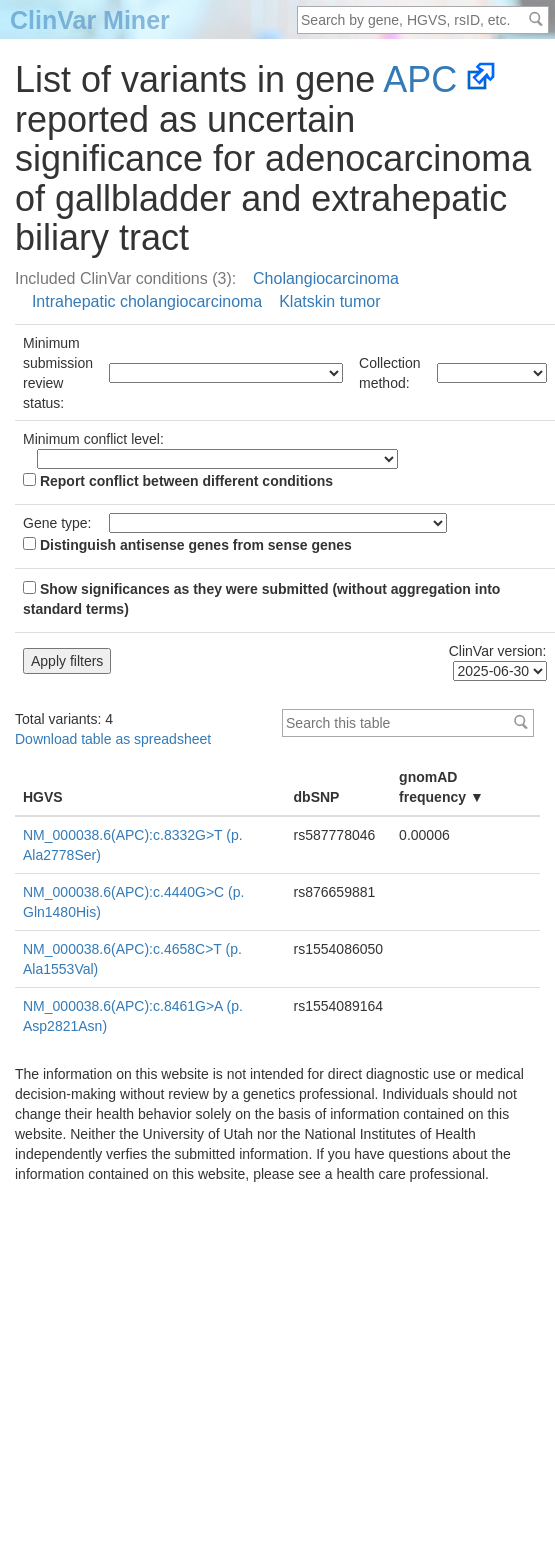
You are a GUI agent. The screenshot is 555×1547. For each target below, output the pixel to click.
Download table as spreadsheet (113, 739)
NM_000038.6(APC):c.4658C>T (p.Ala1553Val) (132, 959)
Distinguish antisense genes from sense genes (187, 545)
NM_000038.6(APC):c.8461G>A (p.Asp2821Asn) (133, 1016)
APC (420, 79)
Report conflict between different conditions (178, 481)
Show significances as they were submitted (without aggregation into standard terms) (261, 599)
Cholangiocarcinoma (326, 278)
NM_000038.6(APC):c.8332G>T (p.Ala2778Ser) (133, 845)
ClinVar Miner (90, 20)
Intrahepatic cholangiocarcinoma (147, 301)
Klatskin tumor (329, 301)
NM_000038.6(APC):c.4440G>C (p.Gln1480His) (133, 902)
